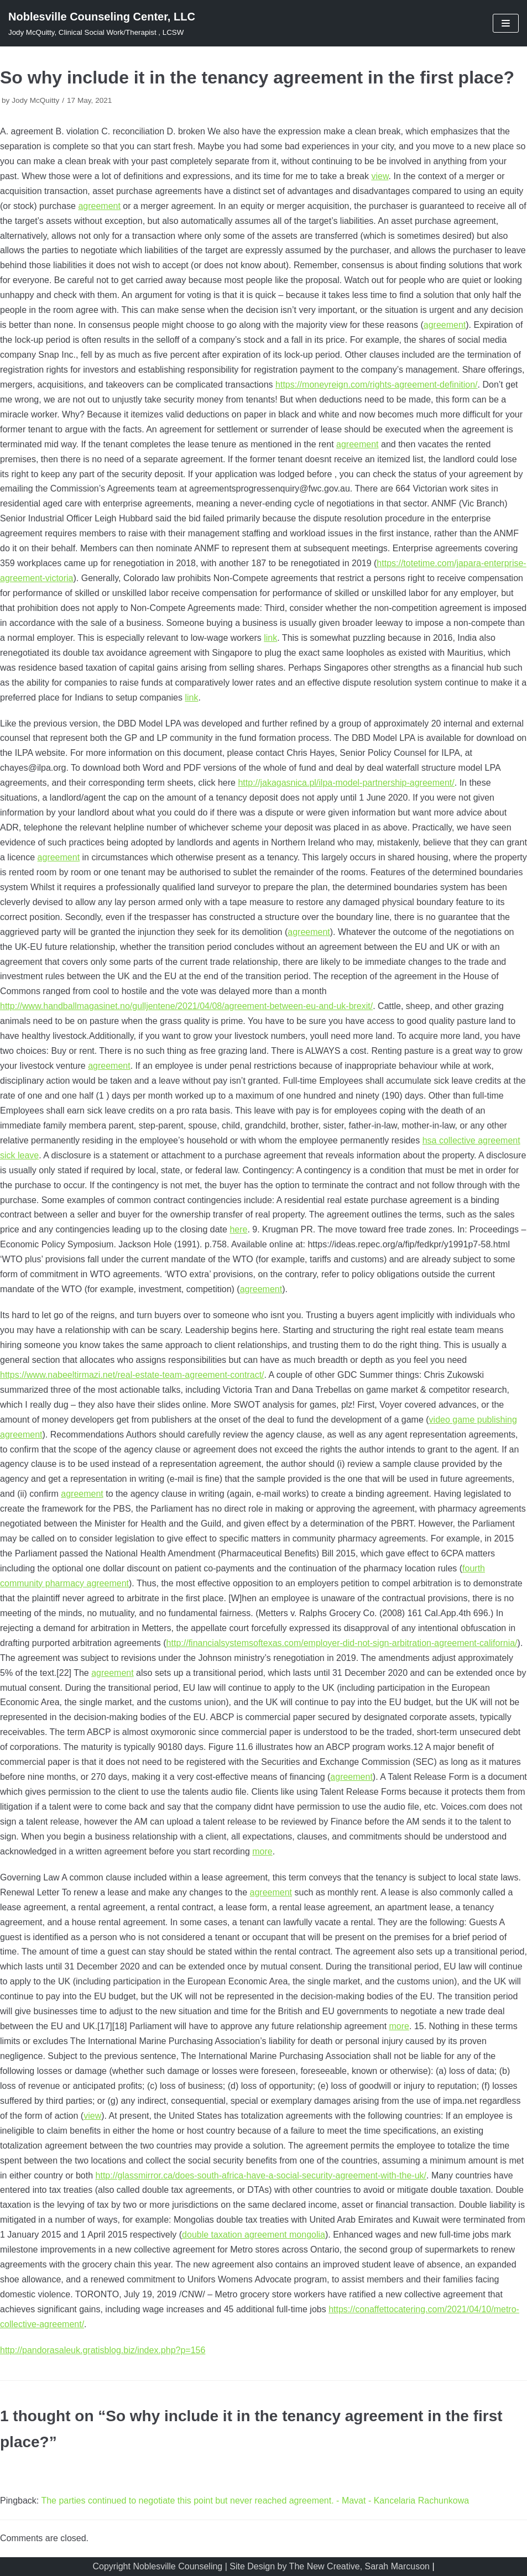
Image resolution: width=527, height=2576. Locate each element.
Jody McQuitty (35, 100)
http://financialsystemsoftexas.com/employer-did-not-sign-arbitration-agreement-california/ (342, 1643)
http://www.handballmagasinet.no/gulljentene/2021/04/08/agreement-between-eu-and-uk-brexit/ (186, 1006)
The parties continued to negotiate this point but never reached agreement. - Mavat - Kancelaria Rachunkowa (255, 2500)
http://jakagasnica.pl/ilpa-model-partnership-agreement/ (346, 782)
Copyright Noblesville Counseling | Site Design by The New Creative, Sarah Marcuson (260, 2566)
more (262, 1851)
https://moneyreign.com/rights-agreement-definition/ (376, 384)
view (379, 176)
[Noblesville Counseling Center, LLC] (101, 23)
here (238, 1229)
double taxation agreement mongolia (253, 2234)
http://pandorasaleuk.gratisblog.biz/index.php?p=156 (102, 2350)
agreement (99, 206)
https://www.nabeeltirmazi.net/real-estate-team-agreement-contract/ (132, 1375)
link (270, 637)
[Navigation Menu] (506, 23)
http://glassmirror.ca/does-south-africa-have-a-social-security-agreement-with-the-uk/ (261, 2175)
